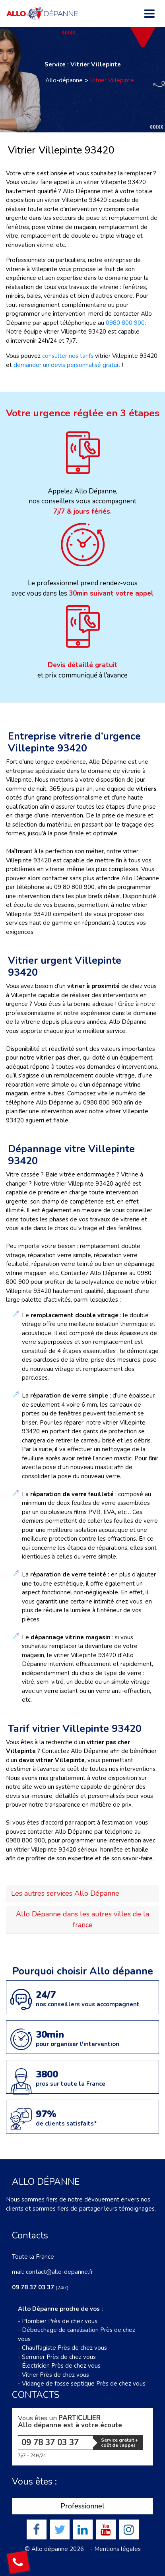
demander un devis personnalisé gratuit (67, 365)
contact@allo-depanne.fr (59, 2272)
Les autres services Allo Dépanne (65, 1893)
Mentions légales (117, 2549)
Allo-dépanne (64, 80)
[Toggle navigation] (149, 13)
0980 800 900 (125, 323)
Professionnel (82, 2506)
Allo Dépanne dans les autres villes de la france (82, 1919)
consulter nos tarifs (67, 356)
